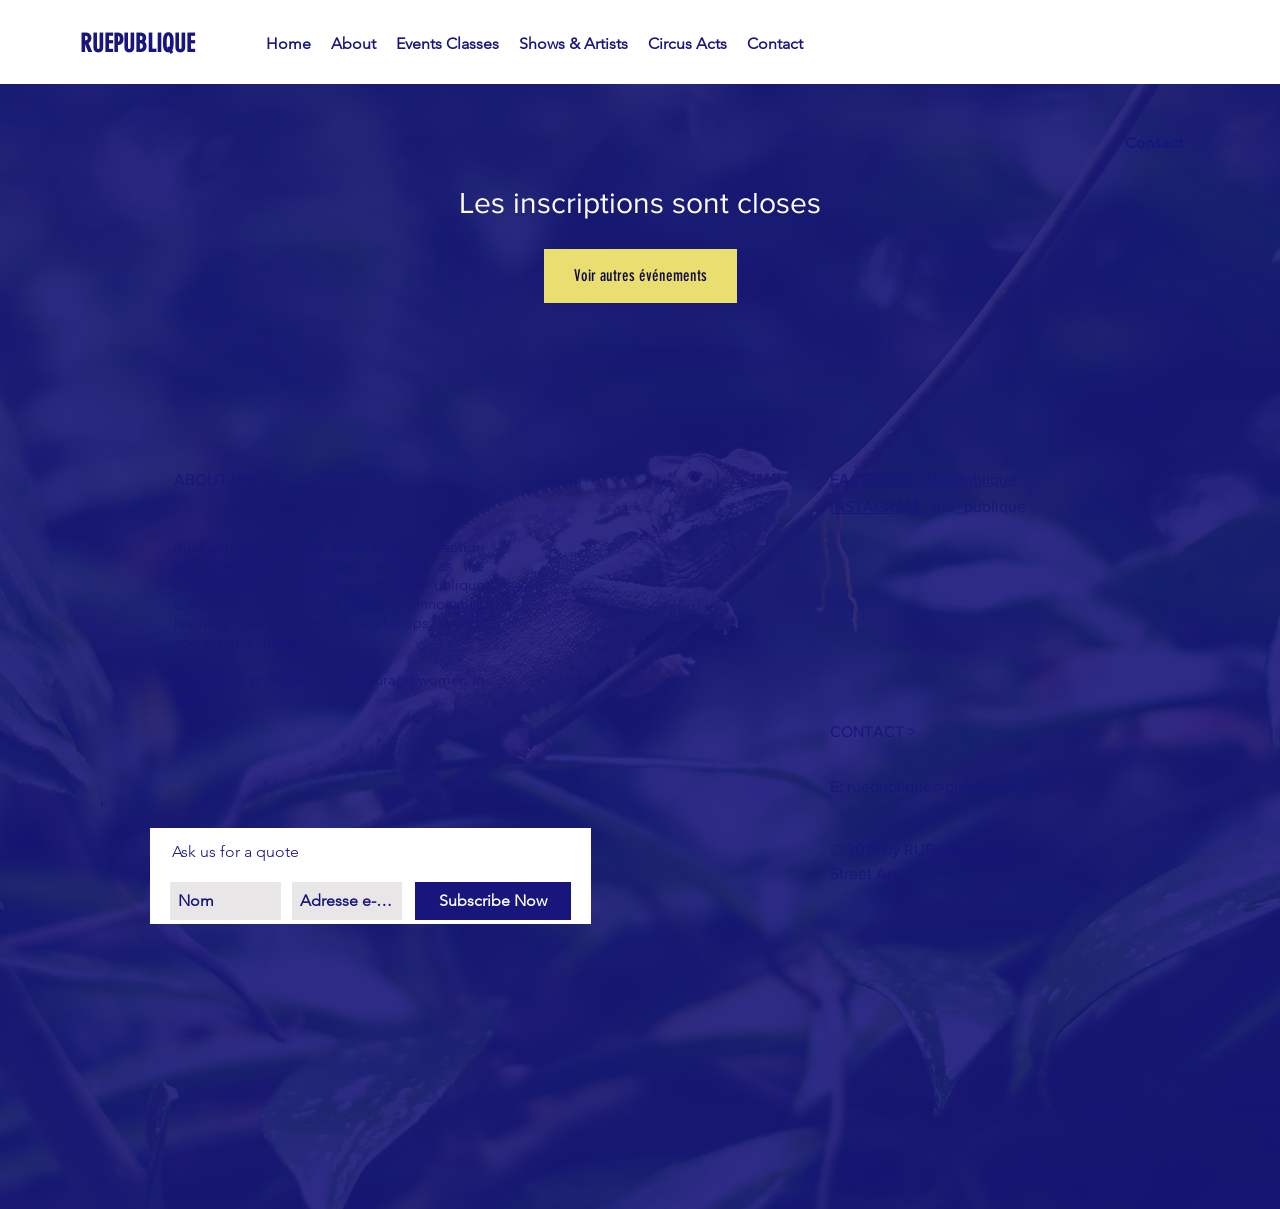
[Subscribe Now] (493, 901)
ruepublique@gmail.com (932, 786)
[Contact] (1154, 143)
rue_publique (977, 506)
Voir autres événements (640, 275)
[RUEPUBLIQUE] (171, 43)
